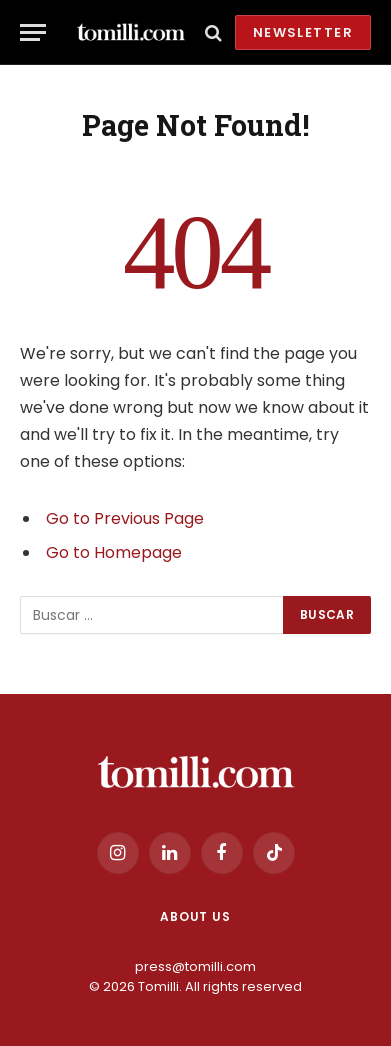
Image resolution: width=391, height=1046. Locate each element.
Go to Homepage (114, 552)
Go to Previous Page (125, 518)
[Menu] (33, 32)
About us (195, 916)
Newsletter (303, 32)
